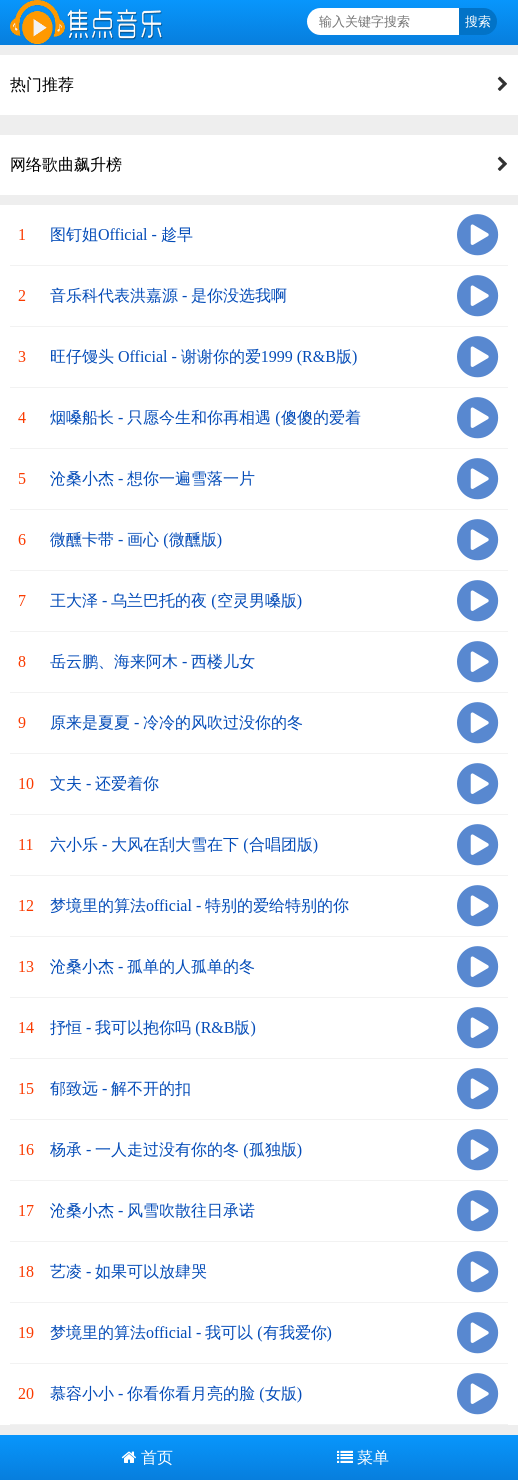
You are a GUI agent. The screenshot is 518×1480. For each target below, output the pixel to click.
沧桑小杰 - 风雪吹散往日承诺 (152, 1210)
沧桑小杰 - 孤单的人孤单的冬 (152, 966)
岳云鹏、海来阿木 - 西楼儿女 (152, 661)
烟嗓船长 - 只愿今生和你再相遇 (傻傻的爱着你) (205, 428)
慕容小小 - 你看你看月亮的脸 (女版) (176, 1393)
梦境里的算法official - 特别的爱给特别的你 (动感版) (199, 916)
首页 (147, 1457)
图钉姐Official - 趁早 (121, 234)
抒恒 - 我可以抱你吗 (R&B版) (153, 1027)
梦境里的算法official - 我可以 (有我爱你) (191, 1332)
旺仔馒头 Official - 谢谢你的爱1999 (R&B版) (203, 356)
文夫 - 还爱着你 (104, 783)
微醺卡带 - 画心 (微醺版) (136, 539)
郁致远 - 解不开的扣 (120, 1088)
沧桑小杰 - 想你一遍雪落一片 (152, 478)
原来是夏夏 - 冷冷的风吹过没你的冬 (176, 722)
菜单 (363, 1457)
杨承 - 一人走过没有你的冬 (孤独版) (176, 1149)
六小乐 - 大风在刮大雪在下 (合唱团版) (184, 844)
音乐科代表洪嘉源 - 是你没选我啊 (168, 295)
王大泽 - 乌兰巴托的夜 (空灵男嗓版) (176, 600)
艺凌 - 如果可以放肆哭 (128, 1271)
